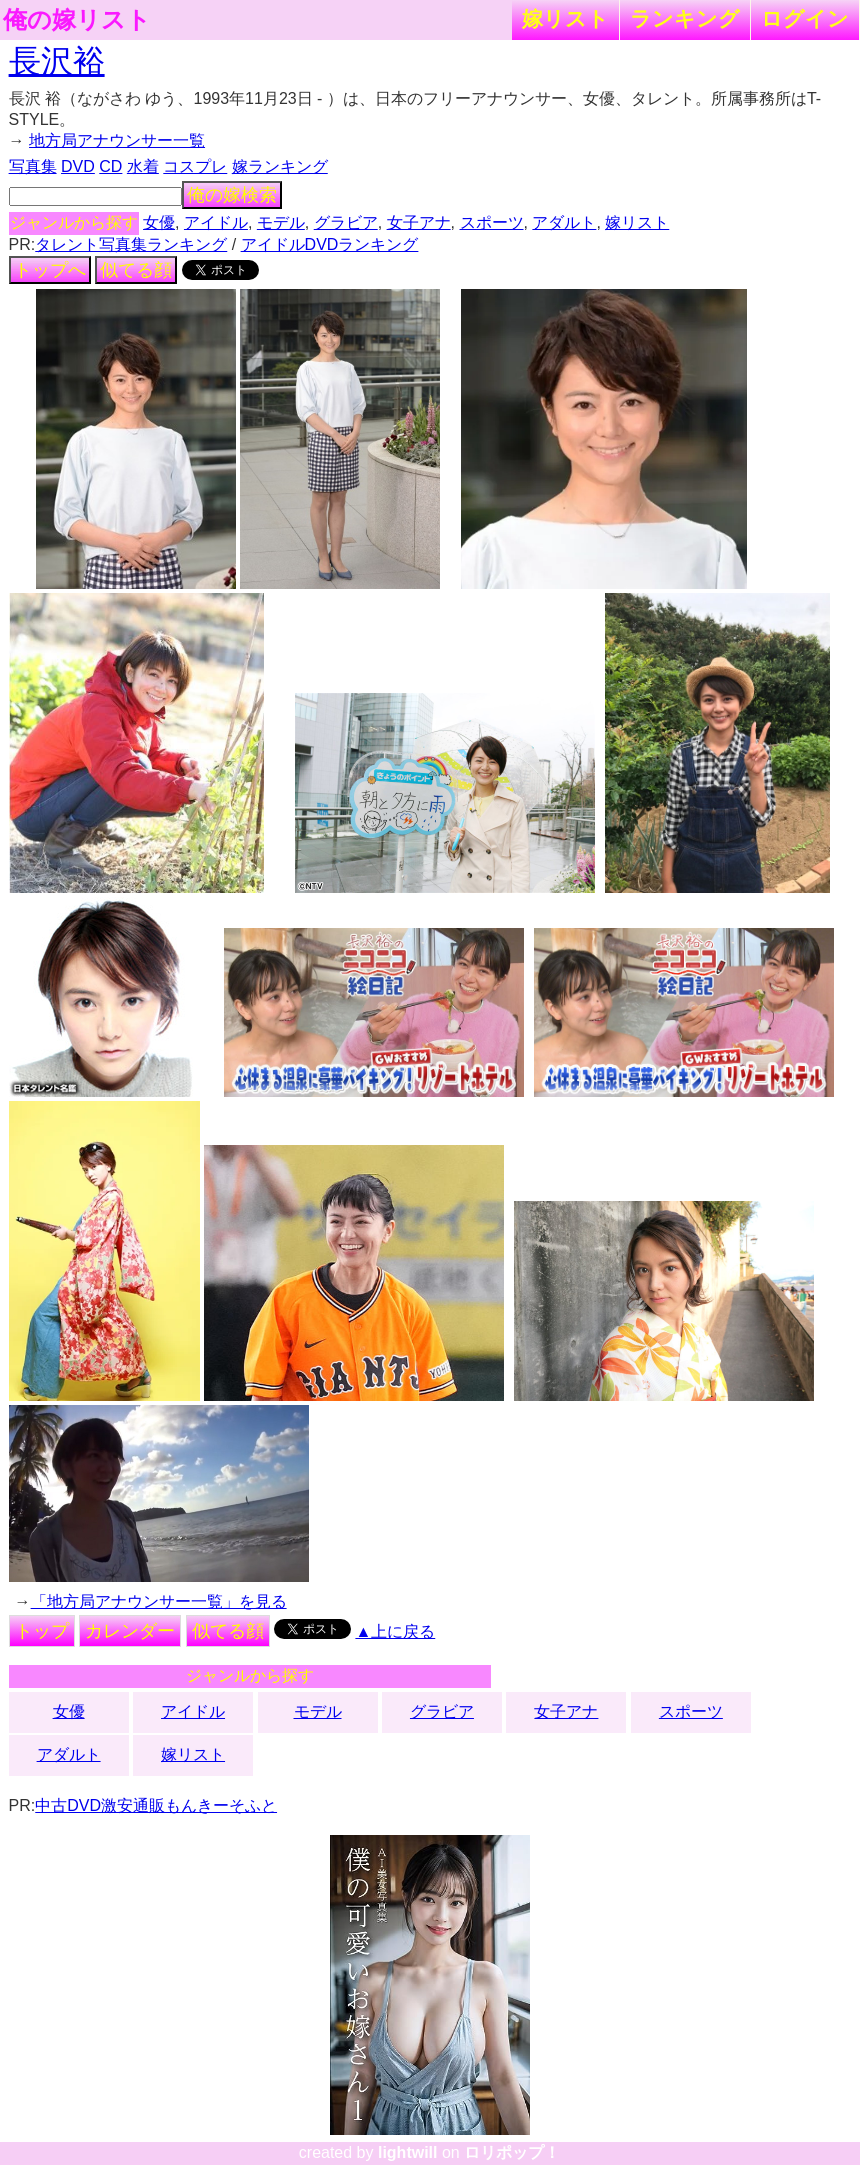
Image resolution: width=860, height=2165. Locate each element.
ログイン (805, 18)
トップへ (50, 270)
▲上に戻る (395, 1631)
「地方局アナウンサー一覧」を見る (159, 1601)
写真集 (33, 166)
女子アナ (419, 222)
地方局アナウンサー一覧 (117, 140)
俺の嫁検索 (232, 195)
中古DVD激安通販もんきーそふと (156, 1805)
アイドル (216, 222)
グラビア (346, 222)
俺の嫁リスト (77, 20)
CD (110, 166)
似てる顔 (136, 270)
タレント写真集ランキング (131, 244)
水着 (143, 166)
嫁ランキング (280, 166)
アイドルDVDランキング (330, 244)
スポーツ (492, 222)
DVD (78, 166)
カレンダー (130, 1631)
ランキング (685, 18)
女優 (159, 222)
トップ (42, 1631)
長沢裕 (57, 61)
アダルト (564, 222)
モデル (281, 222)
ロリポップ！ (512, 2152)
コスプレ (195, 166)
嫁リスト (565, 18)
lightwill (408, 2152)
